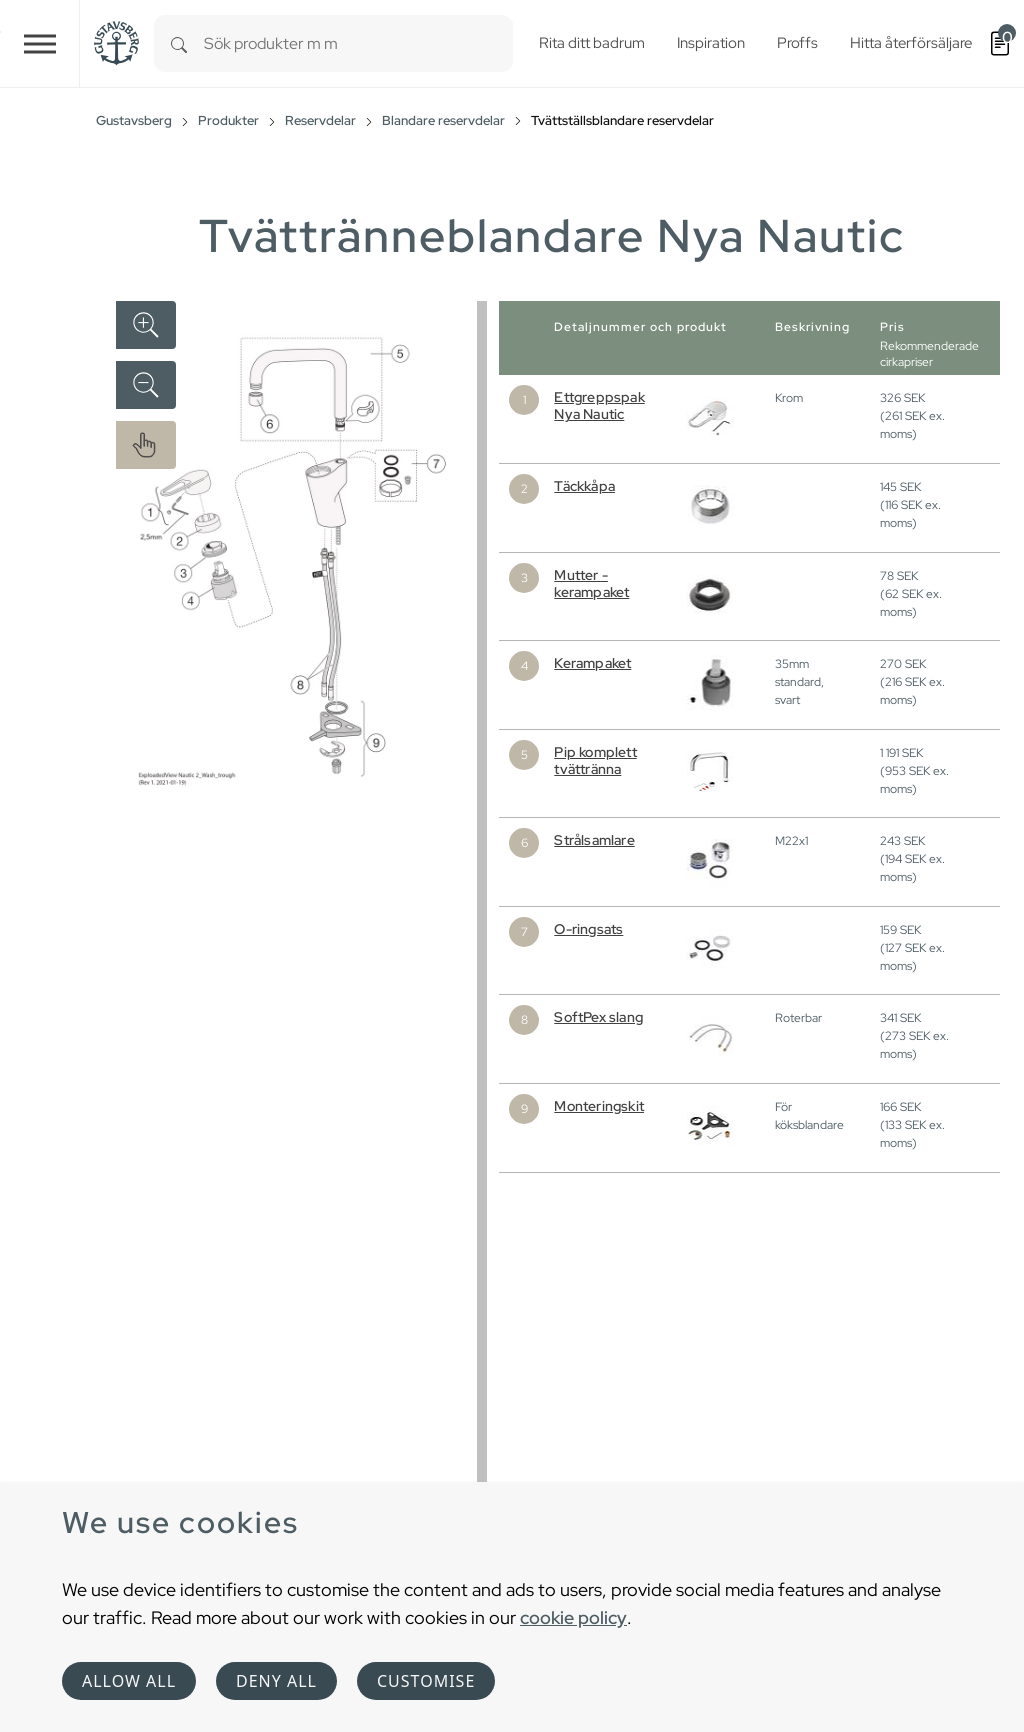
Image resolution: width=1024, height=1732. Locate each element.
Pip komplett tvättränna (595, 760)
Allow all (129, 1681)
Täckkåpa (584, 486)
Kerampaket (592, 663)
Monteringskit (599, 1106)
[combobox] (358, 43)
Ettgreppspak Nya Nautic (599, 405)
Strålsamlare (594, 840)
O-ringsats (588, 929)
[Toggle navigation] (40, 43)
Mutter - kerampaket (591, 583)
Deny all (276, 1681)
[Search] (179, 43)
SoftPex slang (598, 1017)
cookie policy (573, 1617)
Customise (426, 1681)
